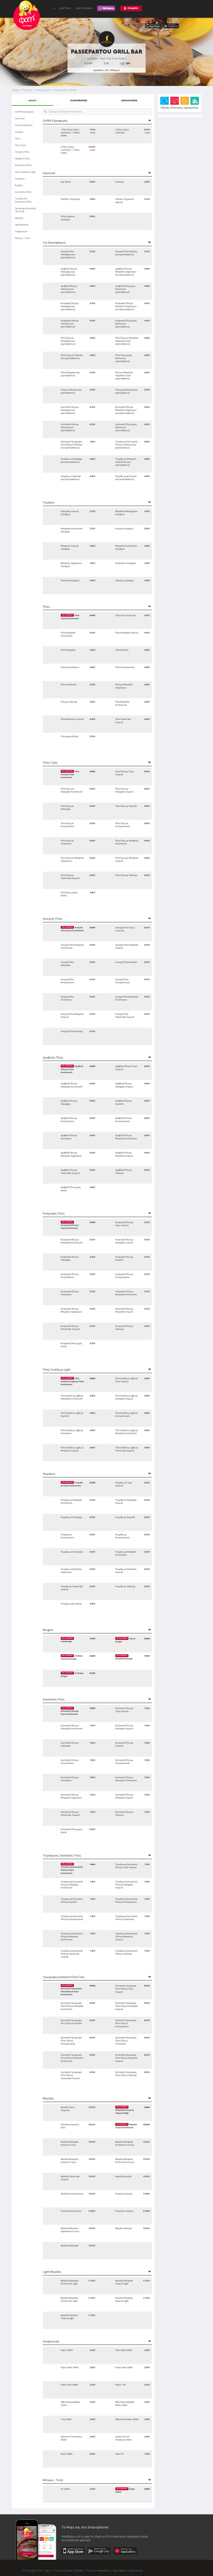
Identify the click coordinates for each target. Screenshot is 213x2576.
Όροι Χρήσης (120, 2570)
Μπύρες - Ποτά (22, 238)
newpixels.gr (103, 2570)
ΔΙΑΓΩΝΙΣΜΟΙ (84, 8)
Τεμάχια (19, 131)
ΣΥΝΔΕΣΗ (131, 8)
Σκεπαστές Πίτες (23, 191)
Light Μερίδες (22, 224)
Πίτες (17, 138)
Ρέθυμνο (27, 90)
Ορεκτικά (19, 118)
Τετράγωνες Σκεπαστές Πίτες (23, 200)
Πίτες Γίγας (20, 145)
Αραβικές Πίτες (22, 158)
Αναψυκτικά (21, 231)
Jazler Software (75, 2570)
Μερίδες (19, 217)
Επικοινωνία (136, 2570)
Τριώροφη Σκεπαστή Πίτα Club (25, 210)
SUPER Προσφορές (24, 111)
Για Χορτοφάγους (23, 125)
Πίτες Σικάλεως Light (25, 171)
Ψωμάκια (19, 178)
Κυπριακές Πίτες (23, 165)
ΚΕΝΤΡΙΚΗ (65, 8)
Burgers (19, 185)
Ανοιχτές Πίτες (22, 151)
